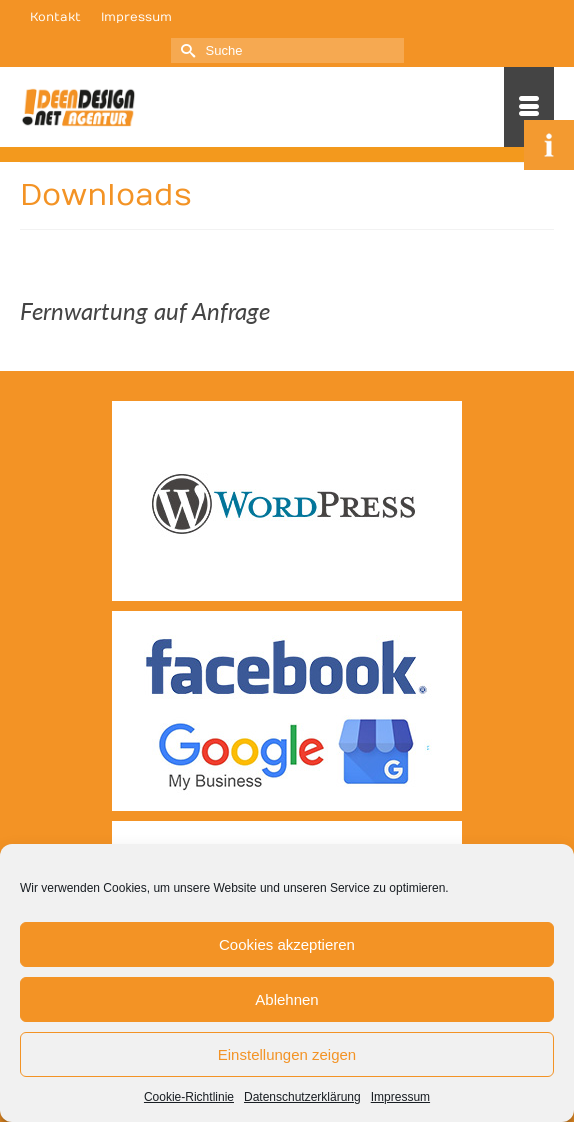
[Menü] (529, 107)
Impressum (400, 1097)
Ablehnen (286, 999)
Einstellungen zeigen (287, 1054)
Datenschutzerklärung (302, 1097)
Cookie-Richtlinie (189, 1097)
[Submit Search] (186, 50)
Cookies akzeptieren (287, 944)
